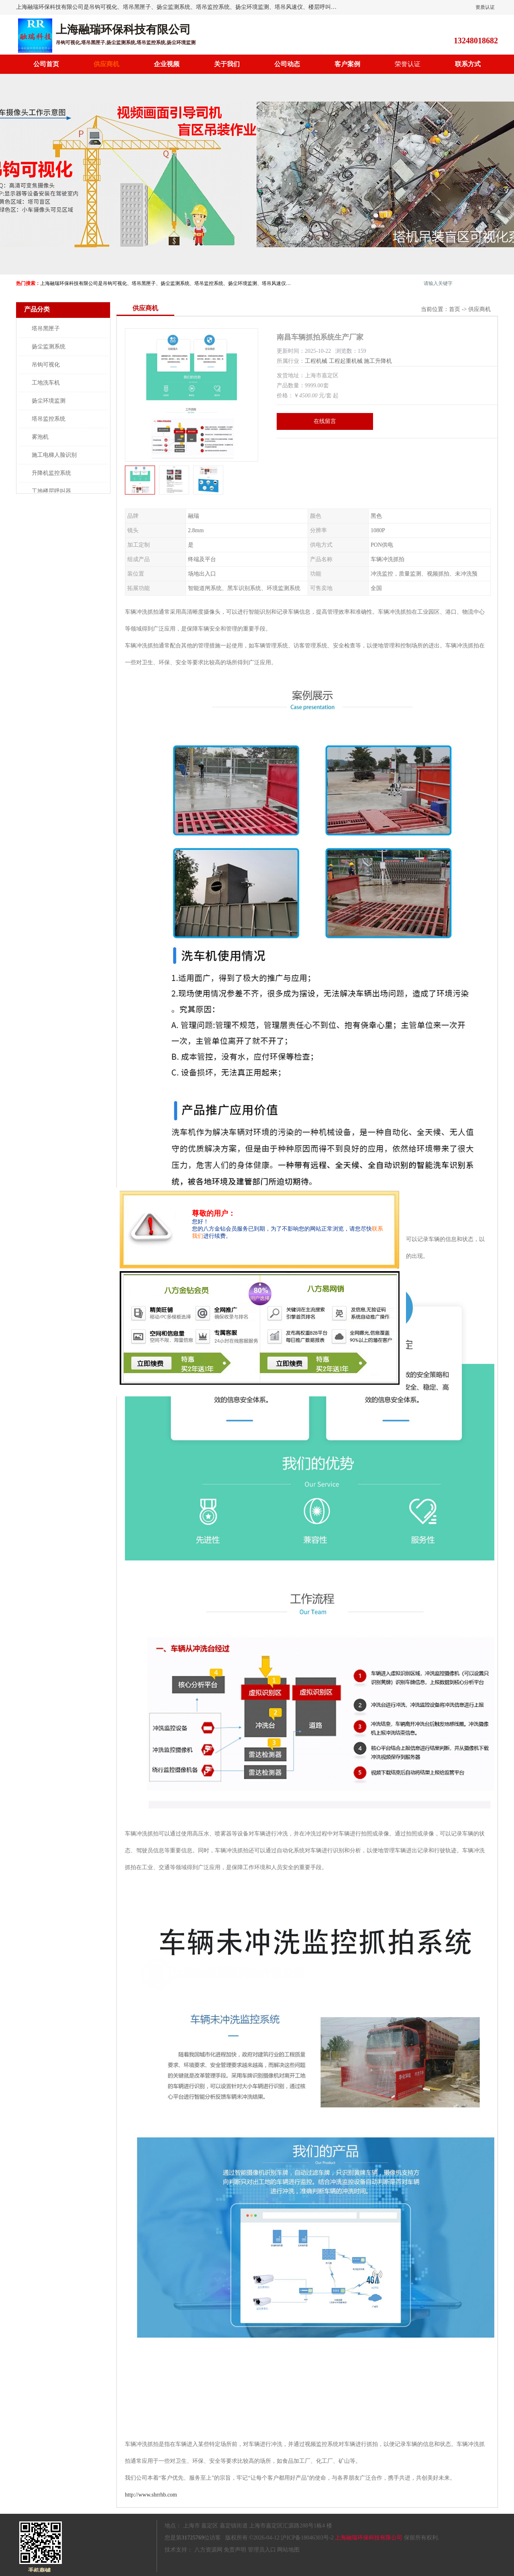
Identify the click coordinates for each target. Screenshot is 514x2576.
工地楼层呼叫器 (51, 491)
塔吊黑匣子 (46, 329)
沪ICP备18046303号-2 (307, 2538)
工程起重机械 (346, 361)
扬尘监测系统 (48, 347)
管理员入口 (262, 2550)
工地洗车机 (46, 383)
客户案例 (347, 64)
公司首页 (46, 64)
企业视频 (166, 64)
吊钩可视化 (46, 365)
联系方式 (468, 64)
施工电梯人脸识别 (54, 455)
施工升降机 (378, 361)
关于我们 (227, 64)
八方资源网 (208, 2550)
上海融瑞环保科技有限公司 (368, 2538)
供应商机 (106, 64)
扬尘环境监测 (48, 401)
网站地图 (288, 2550)
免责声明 (235, 2550)
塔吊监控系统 (48, 419)
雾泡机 (40, 437)
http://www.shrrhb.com (151, 2495)
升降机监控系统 (51, 473)
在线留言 (325, 421)
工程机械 (316, 361)
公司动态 (287, 64)
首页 (454, 309)
